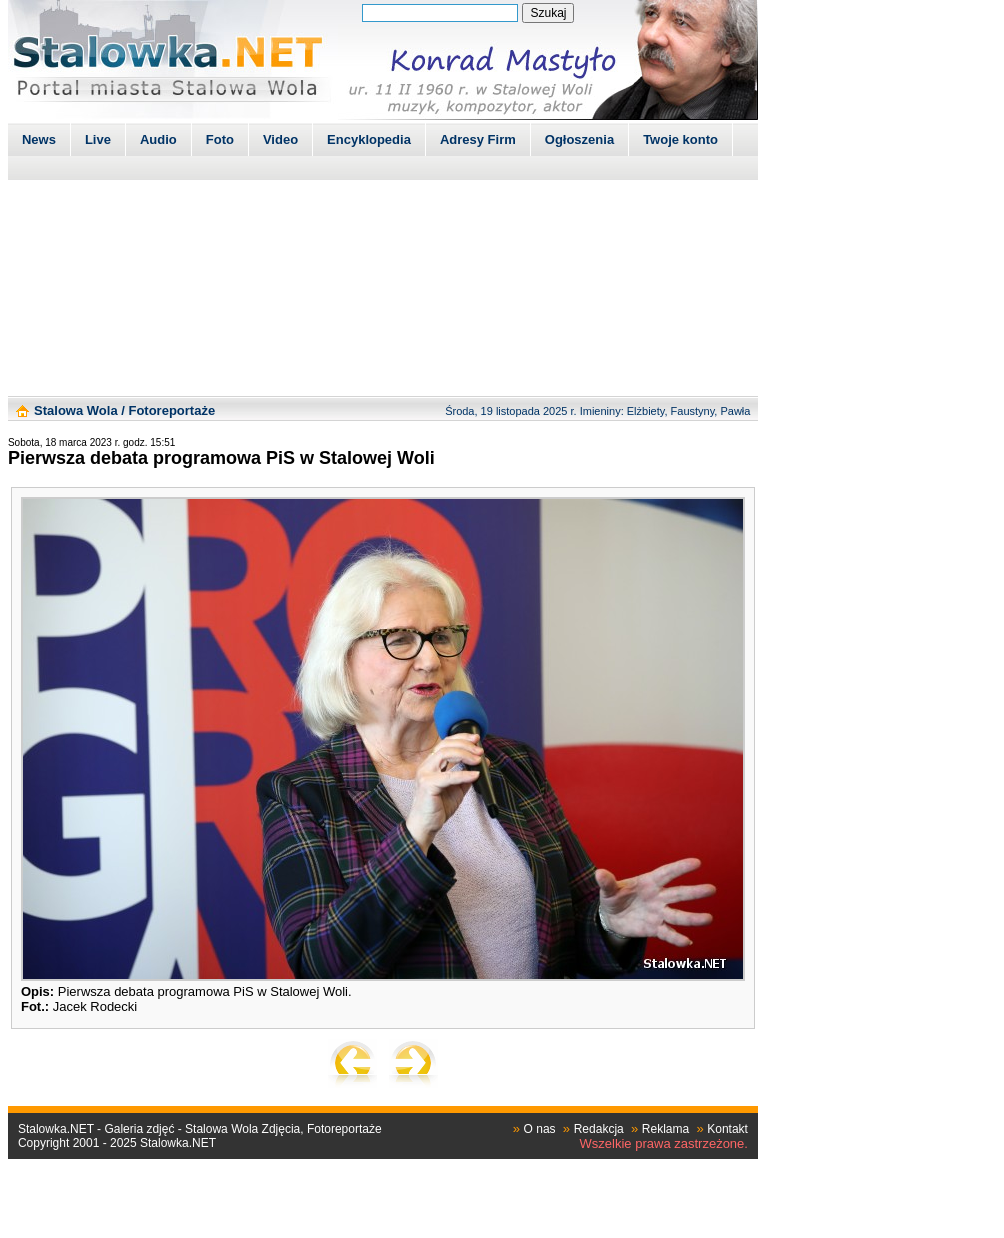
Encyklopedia (369, 139)
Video (280, 139)
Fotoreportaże (171, 410)
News (39, 139)
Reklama (665, 1129)
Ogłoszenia (579, 139)
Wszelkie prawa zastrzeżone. (664, 1143)
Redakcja (599, 1129)
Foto (220, 139)
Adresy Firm (478, 139)
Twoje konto (680, 139)
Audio (158, 139)
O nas (540, 1129)
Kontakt (727, 1129)
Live (98, 139)
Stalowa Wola (76, 410)
